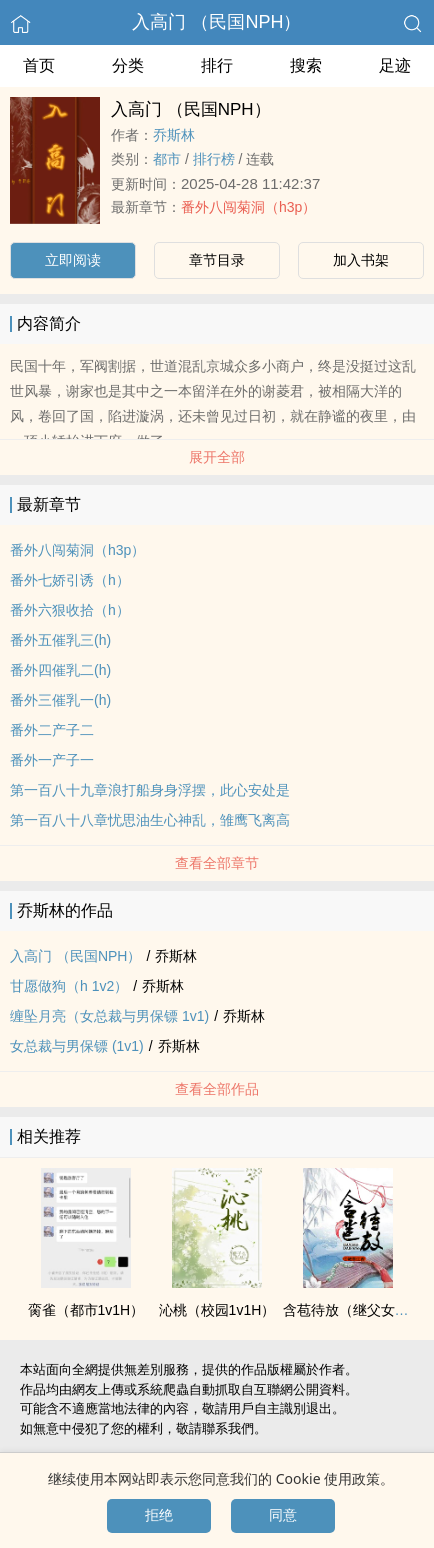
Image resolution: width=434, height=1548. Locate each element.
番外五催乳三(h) (60, 640)
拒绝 (159, 1515)
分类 (128, 65)
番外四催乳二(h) (60, 670)
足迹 (395, 65)
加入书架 (361, 260)
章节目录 (217, 260)
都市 (167, 159)
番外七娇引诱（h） (70, 580)
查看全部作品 (217, 1089)
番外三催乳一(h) (60, 700)
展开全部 (217, 457)
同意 (283, 1515)
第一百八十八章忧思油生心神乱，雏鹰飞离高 (150, 820)
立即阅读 (73, 260)
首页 (39, 65)
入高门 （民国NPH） (216, 22)
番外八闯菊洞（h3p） (248, 207)
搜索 (306, 65)
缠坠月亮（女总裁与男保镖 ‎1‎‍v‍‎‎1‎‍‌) (109, 1016)
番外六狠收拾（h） (70, 610)
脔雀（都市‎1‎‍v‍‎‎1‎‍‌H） (86, 1310)
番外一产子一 (52, 760)
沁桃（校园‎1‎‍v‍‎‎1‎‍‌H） (217, 1310)
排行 (217, 65)
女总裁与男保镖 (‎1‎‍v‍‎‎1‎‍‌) (77, 1046)
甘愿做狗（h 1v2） (69, 986)
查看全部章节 (217, 863)
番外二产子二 (52, 730)
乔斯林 (174, 135)
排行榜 (214, 159)
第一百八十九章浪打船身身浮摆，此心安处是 (150, 790)
